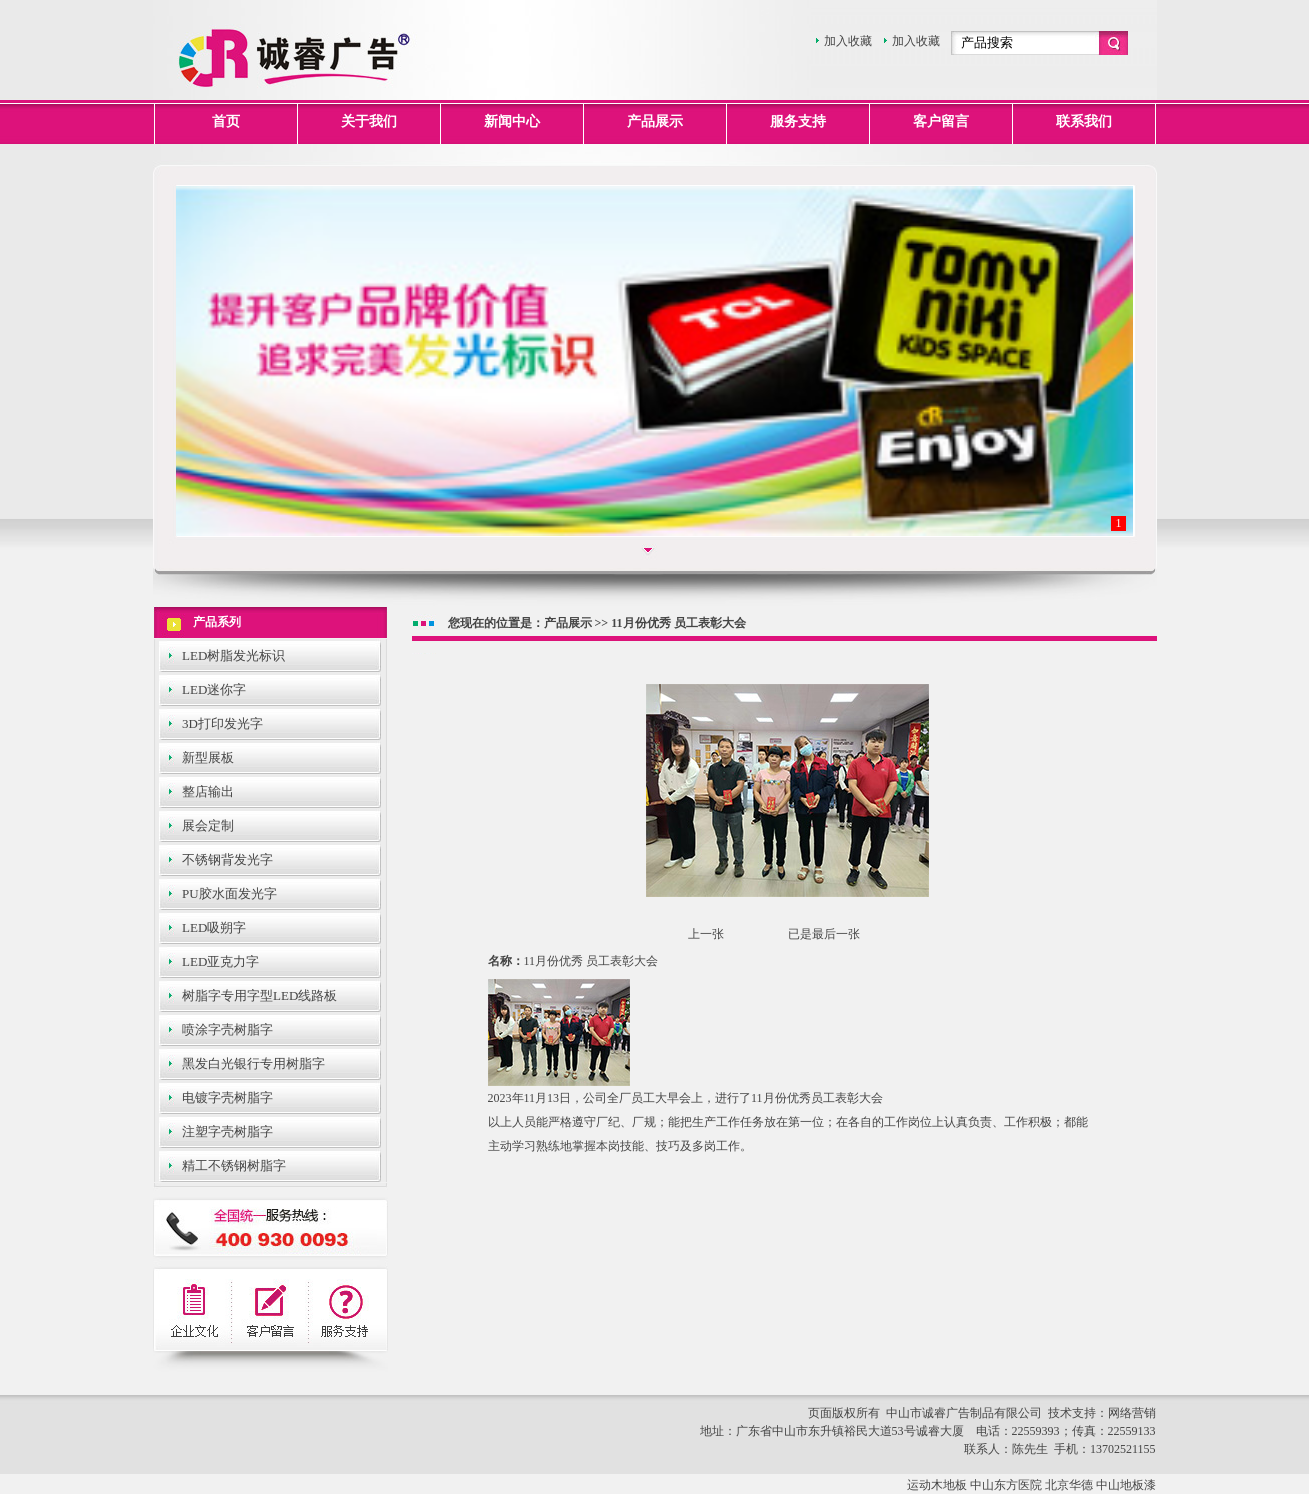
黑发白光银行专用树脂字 (253, 1063)
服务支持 (798, 121)
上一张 (706, 934)
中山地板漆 (1126, 1485)
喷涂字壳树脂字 (227, 1029)
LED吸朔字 (214, 927)
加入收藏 (848, 41)
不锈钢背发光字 (227, 859)
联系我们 (1084, 121)
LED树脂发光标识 (233, 655)
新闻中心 (512, 121)
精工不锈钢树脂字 (234, 1165)
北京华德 (1069, 1485)
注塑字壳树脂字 (227, 1131)
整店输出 (208, 791)
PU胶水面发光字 (229, 893)
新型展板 (208, 757)
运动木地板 (937, 1485)
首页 (226, 121)
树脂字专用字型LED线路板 (259, 995)
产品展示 (655, 121)
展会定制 (208, 825)
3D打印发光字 (222, 723)
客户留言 (941, 121)
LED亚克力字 (220, 961)
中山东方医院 (1006, 1485)
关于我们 (369, 121)
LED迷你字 (214, 689)
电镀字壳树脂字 (227, 1097)
